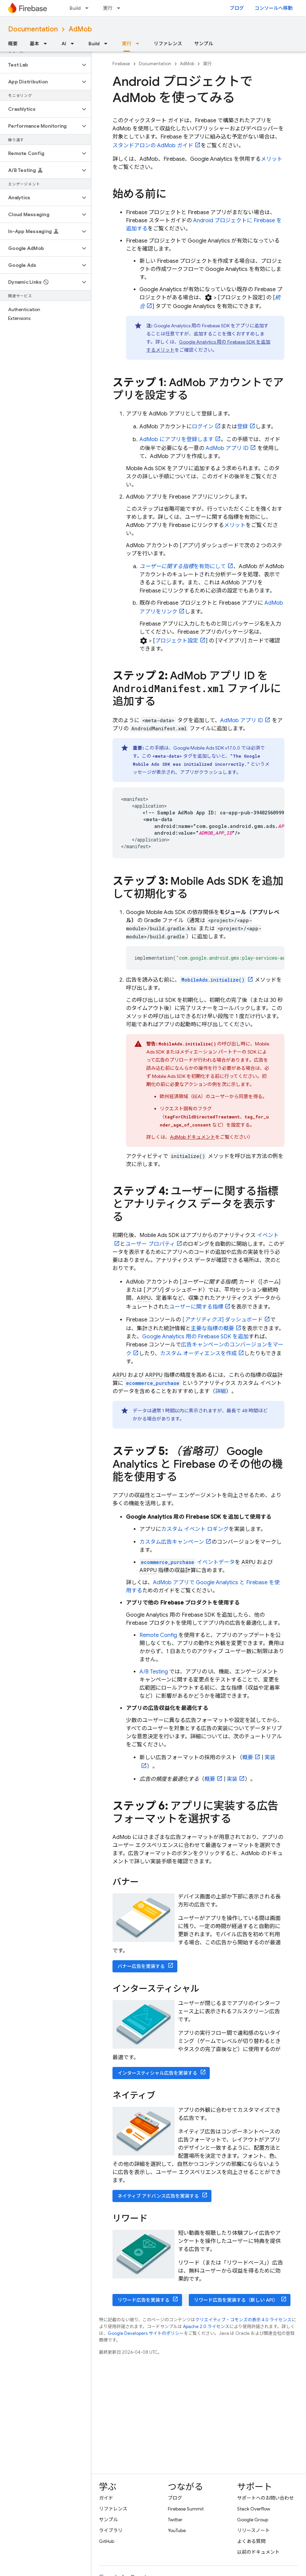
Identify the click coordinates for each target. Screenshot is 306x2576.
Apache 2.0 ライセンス (206, 2326)
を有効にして (182, 566)
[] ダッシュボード (222, 1319)
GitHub (106, 2541)
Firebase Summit (186, 2509)
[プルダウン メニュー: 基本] (47, 43)
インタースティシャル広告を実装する (157, 2073)
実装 (232, 1779)
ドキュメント (192, 1137)
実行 (107, 8)
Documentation (33, 29)
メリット (271, 159)
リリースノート (253, 2530)
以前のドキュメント (258, 2552)
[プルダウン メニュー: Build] (89, 8)
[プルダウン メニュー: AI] (74, 43)
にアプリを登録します (176, 439)
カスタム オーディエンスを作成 (198, 1353)
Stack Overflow (253, 2509)
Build (75, 8)
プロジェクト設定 (176, 640)
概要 (13, 44)
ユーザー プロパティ (150, 1244)
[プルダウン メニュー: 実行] (120, 8)
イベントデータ (187, 1562)
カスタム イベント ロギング (195, 1529)
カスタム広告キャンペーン (171, 1542)
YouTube (177, 2530)
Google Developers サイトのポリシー (146, 2333)
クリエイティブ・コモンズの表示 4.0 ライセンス (243, 2320)
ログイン (202, 426)
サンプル (203, 44)
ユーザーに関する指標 (196, 1307)
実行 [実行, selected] (126, 44)
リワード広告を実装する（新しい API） (236, 2300)
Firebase (121, 64)
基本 (34, 44)
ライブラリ (111, 2530)
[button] (40, 64)
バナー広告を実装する (141, 1966)
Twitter (175, 2520)
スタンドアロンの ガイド (152, 145)
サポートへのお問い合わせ (265, 2498)
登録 (242, 426)
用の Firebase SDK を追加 (195, 1336)
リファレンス (168, 44)
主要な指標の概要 (212, 1328)
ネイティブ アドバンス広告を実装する (158, 2196)
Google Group (252, 2520)
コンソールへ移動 (273, 8)
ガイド (106, 2498)
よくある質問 (251, 2541)
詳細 (220, 1391)
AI (63, 44)
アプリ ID (227, 448)
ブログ (237, 8)
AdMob (80, 29)
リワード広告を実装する (144, 2300)
